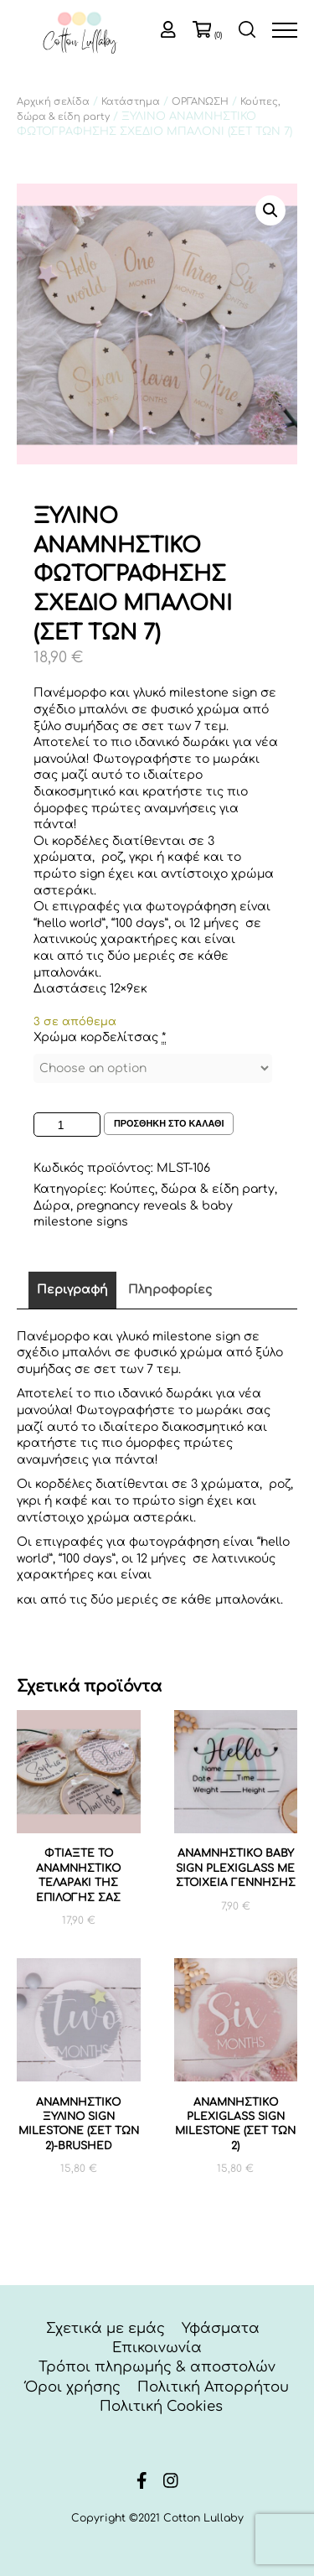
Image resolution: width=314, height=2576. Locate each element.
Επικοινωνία (157, 2348)
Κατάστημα (130, 101)
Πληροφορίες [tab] (170, 1289)
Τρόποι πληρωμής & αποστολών (157, 2367)
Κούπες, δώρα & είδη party (192, 1189)
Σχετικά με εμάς (105, 2328)
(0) (218, 35)
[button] (270, 210)
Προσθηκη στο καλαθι (169, 1123)
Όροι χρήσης (73, 2387)
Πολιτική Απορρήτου (213, 2387)
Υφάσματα (221, 2328)
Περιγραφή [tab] (72, 1289)
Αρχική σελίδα (53, 101)
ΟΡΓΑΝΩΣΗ (200, 101)
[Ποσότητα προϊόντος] (66, 1124)
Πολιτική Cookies (161, 2406)
